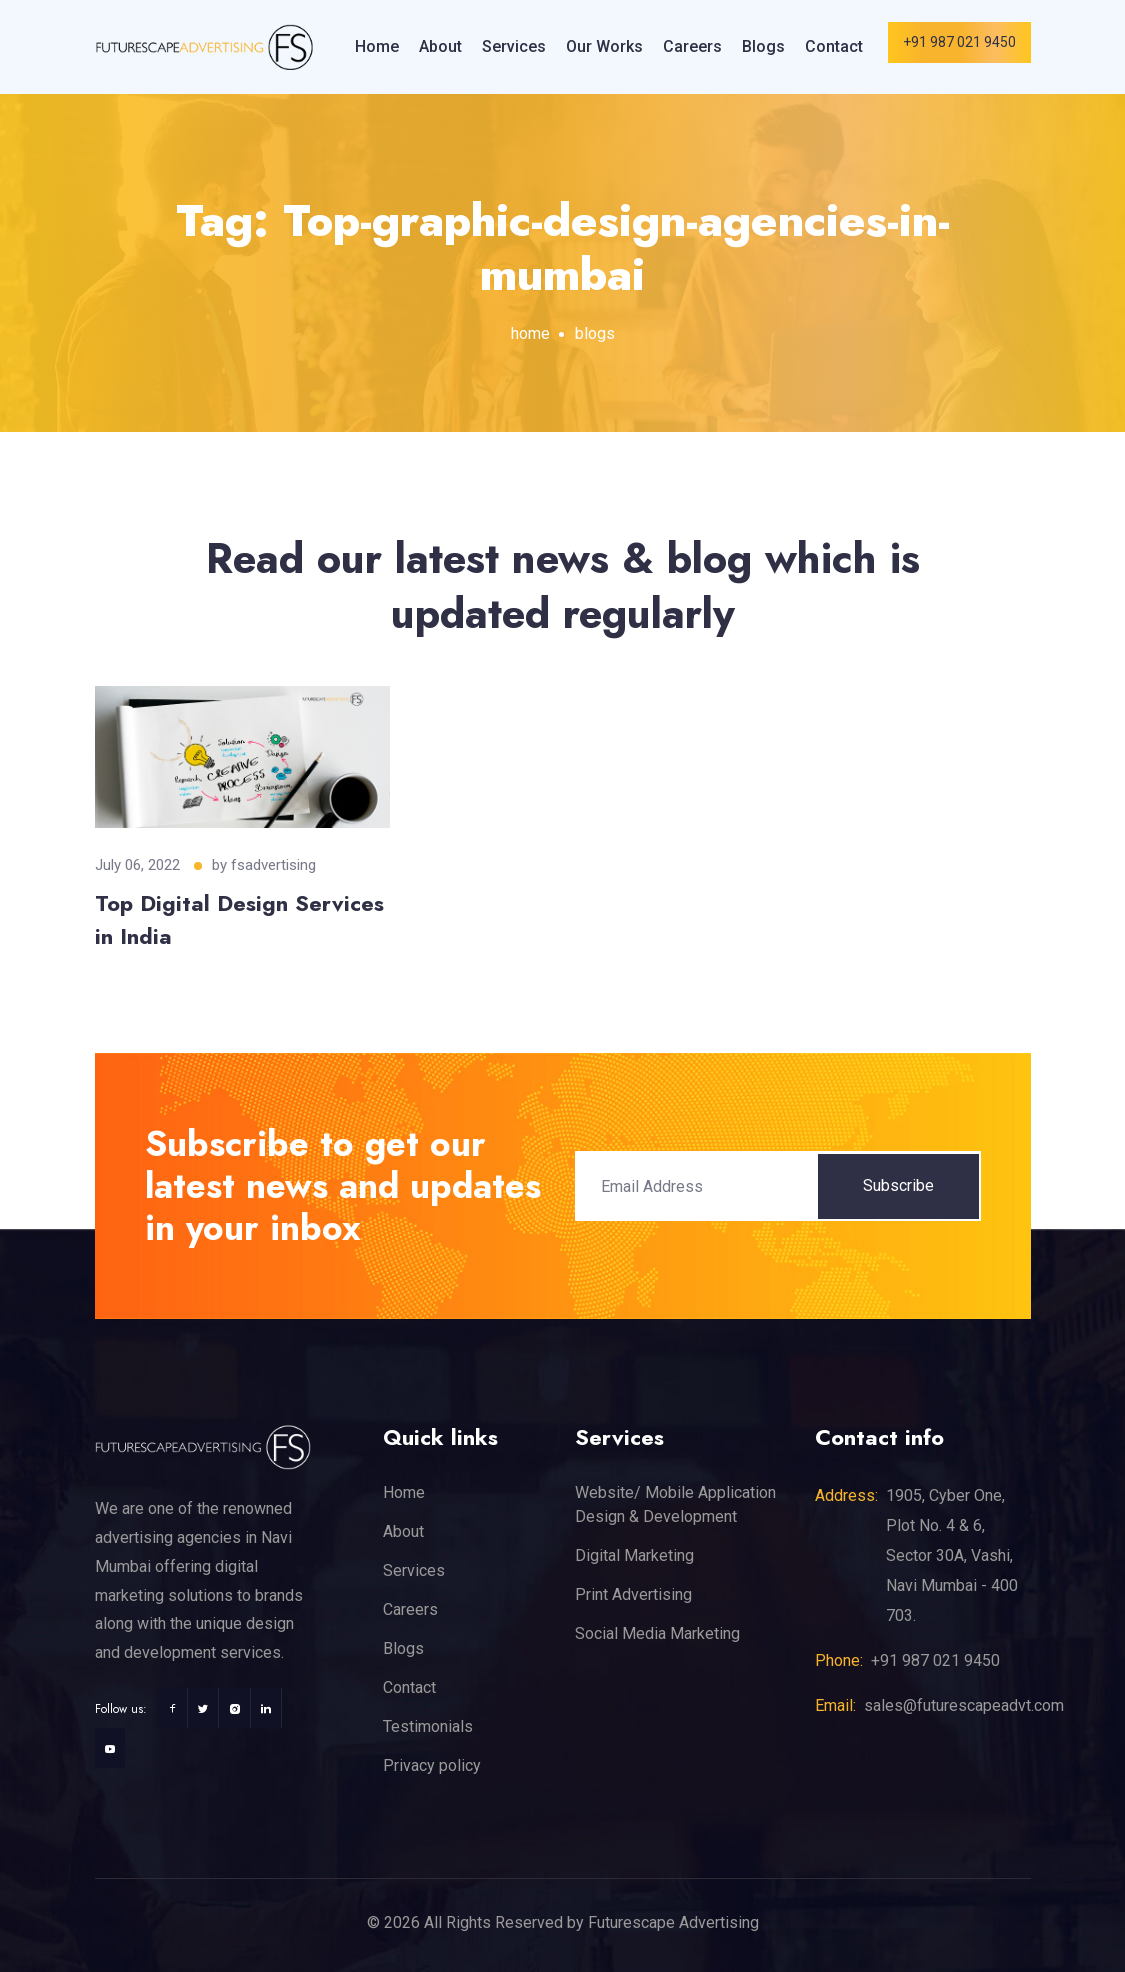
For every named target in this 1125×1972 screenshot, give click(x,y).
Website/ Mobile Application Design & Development (675, 1504)
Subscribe (898, 1185)
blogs (595, 333)
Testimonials (428, 1726)
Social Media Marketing (657, 1633)
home (530, 333)
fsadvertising (273, 865)
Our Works (604, 46)
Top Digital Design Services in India (239, 919)
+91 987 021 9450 (959, 42)
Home (377, 46)
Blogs (763, 46)
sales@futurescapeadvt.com (964, 1705)
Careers (692, 46)
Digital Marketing (634, 1555)
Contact (834, 46)
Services (514, 46)
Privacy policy (432, 1765)
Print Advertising (633, 1594)
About (440, 46)
